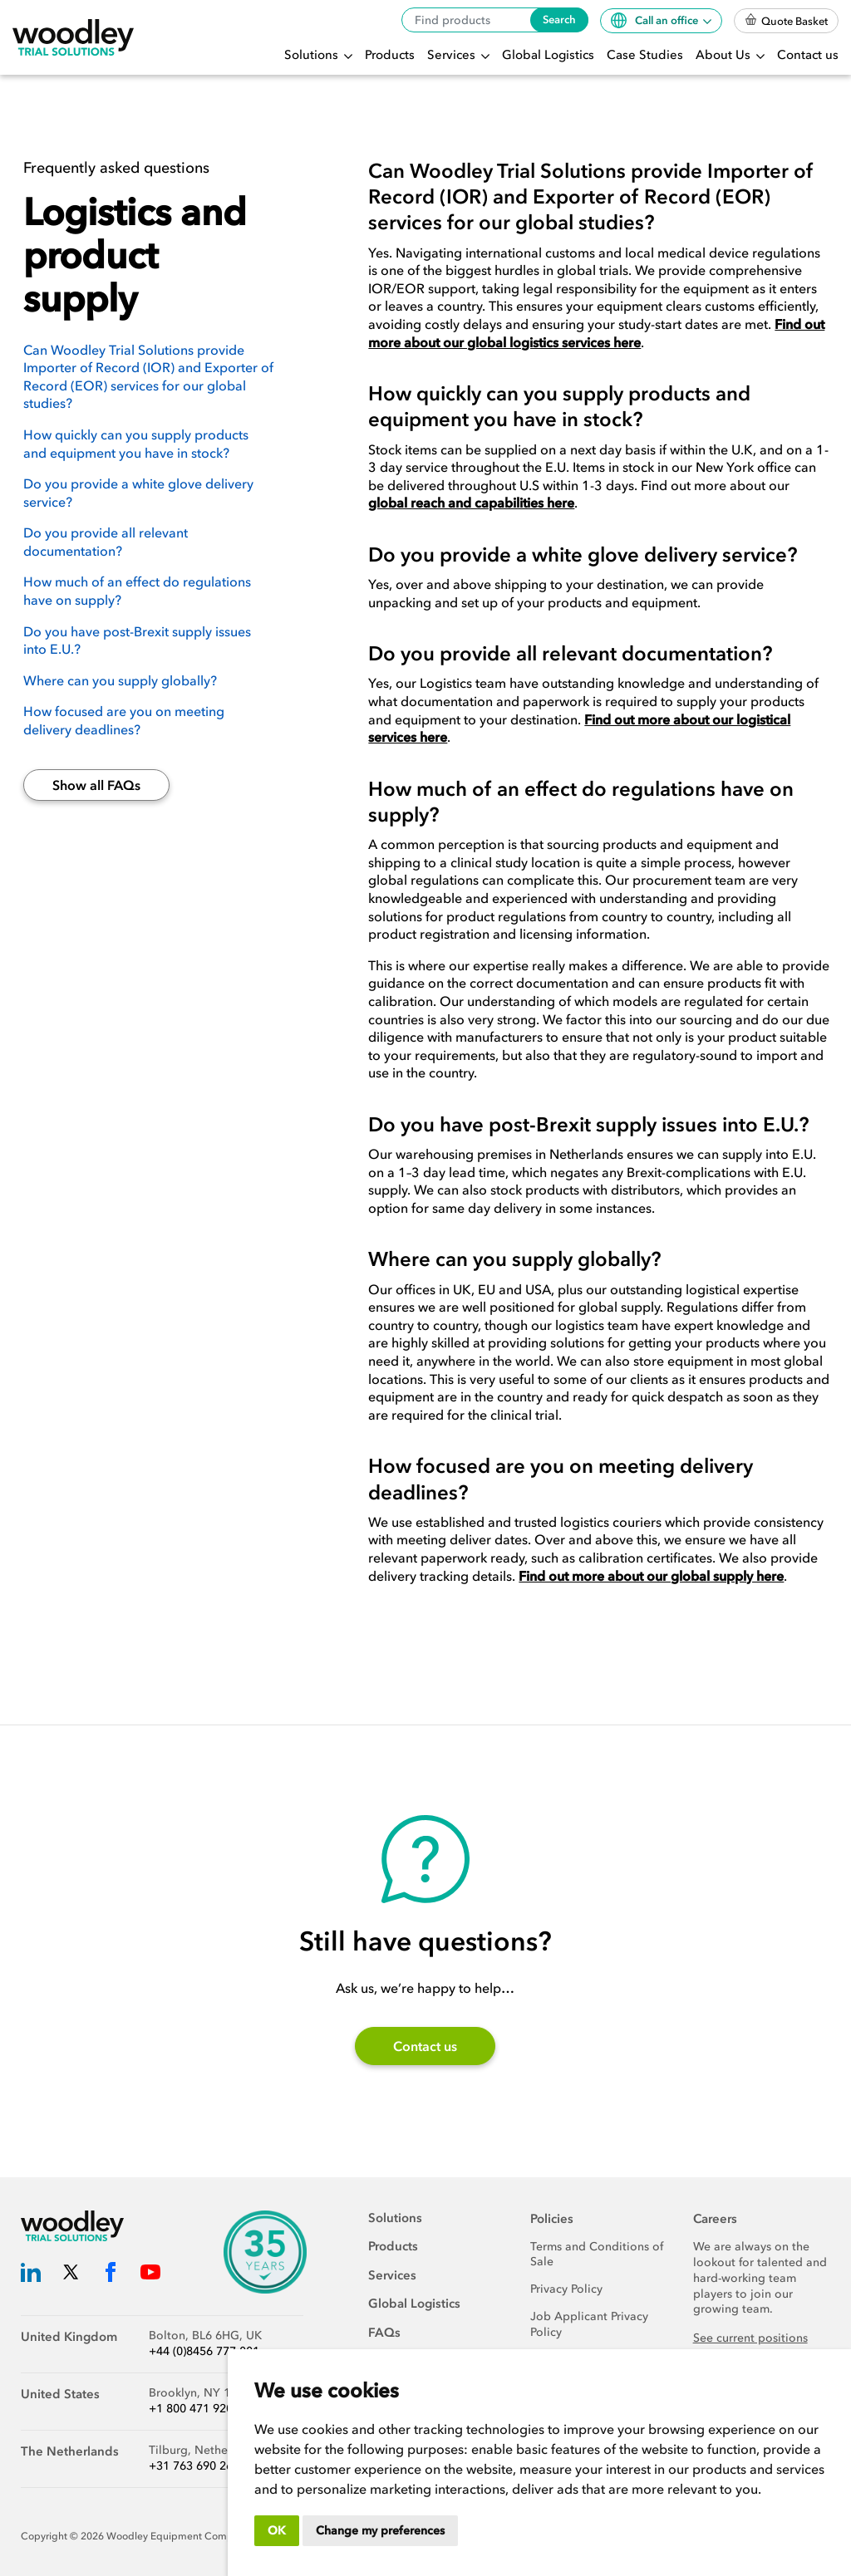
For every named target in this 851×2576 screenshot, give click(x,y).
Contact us (808, 54)
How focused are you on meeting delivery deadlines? (123, 720)
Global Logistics (548, 54)
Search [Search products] (559, 19)
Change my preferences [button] (380, 2531)
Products (390, 54)
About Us (725, 54)
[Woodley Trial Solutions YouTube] (150, 2276)
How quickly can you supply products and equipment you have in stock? (135, 443)
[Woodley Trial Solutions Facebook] (111, 2276)
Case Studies (645, 54)
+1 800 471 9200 (194, 2409)
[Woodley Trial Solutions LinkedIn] (31, 2276)
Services (453, 54)
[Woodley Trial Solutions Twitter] (71, 2276)
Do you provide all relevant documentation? (105, 541)
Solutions (313, 54)
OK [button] (277, 2531)
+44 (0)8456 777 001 (204, 2351)
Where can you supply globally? (120, 680)
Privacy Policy (566, 2289)
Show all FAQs (96, 785)
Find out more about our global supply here (651, 1576)
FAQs (384, 2332)
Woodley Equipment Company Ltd (187, 2536)
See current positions (750, 2338)
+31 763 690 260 (194, 2466)
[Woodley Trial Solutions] (73, 38)
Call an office (656, 20)
